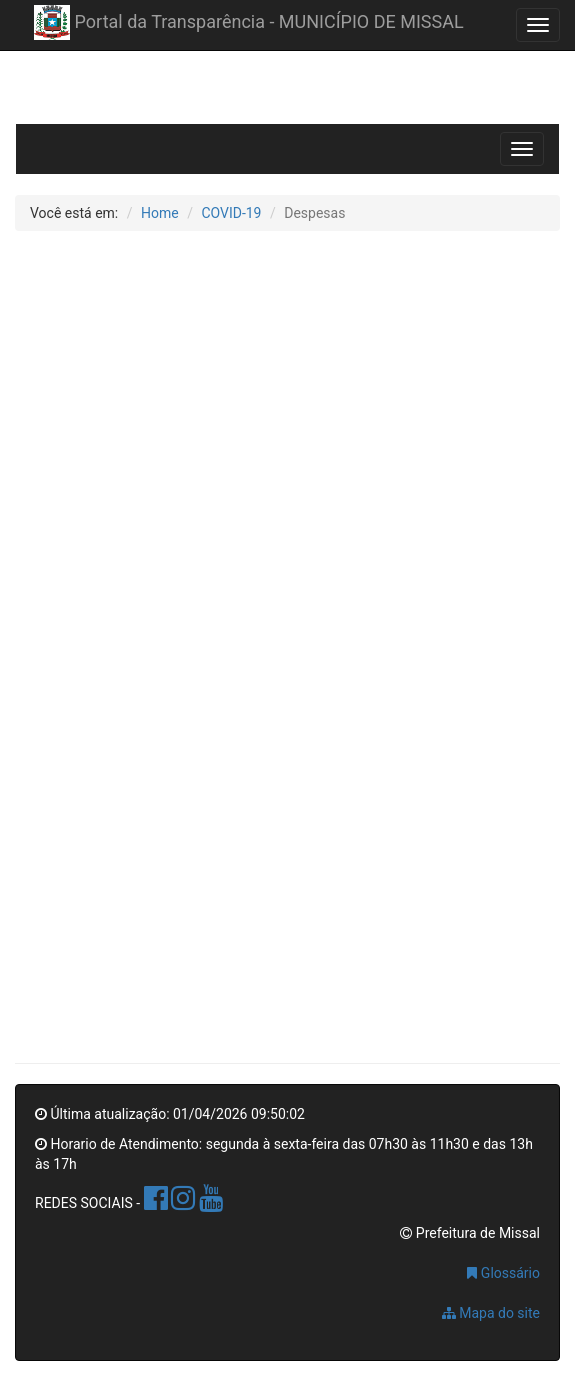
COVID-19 (231, 213)
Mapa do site (491, 1313)
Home (160, 213)
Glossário (503, 1273)
